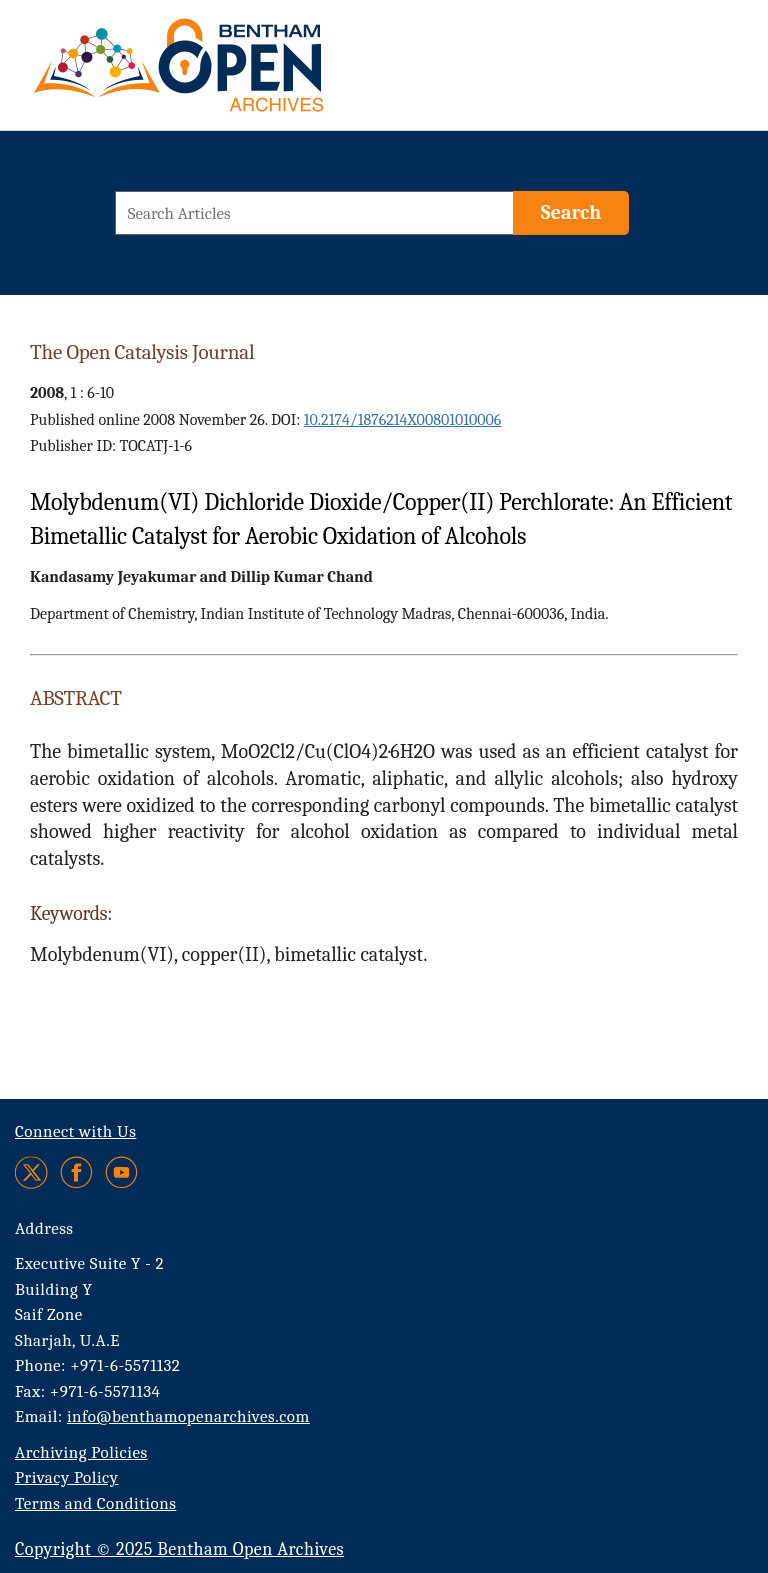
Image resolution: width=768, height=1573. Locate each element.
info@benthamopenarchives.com (188, 1416)
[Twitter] (32, 1172)
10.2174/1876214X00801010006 (403, 420)
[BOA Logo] (237, 73)
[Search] (571, 213)
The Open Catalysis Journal (142, 352)
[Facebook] (76, 1172)
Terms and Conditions (95, 1503)
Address (44, 1228)
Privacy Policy (66, 1477)
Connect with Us (75, 1131)
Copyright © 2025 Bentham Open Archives (179, 1549)
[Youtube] (121, 1172)
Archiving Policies (81, 1452)
